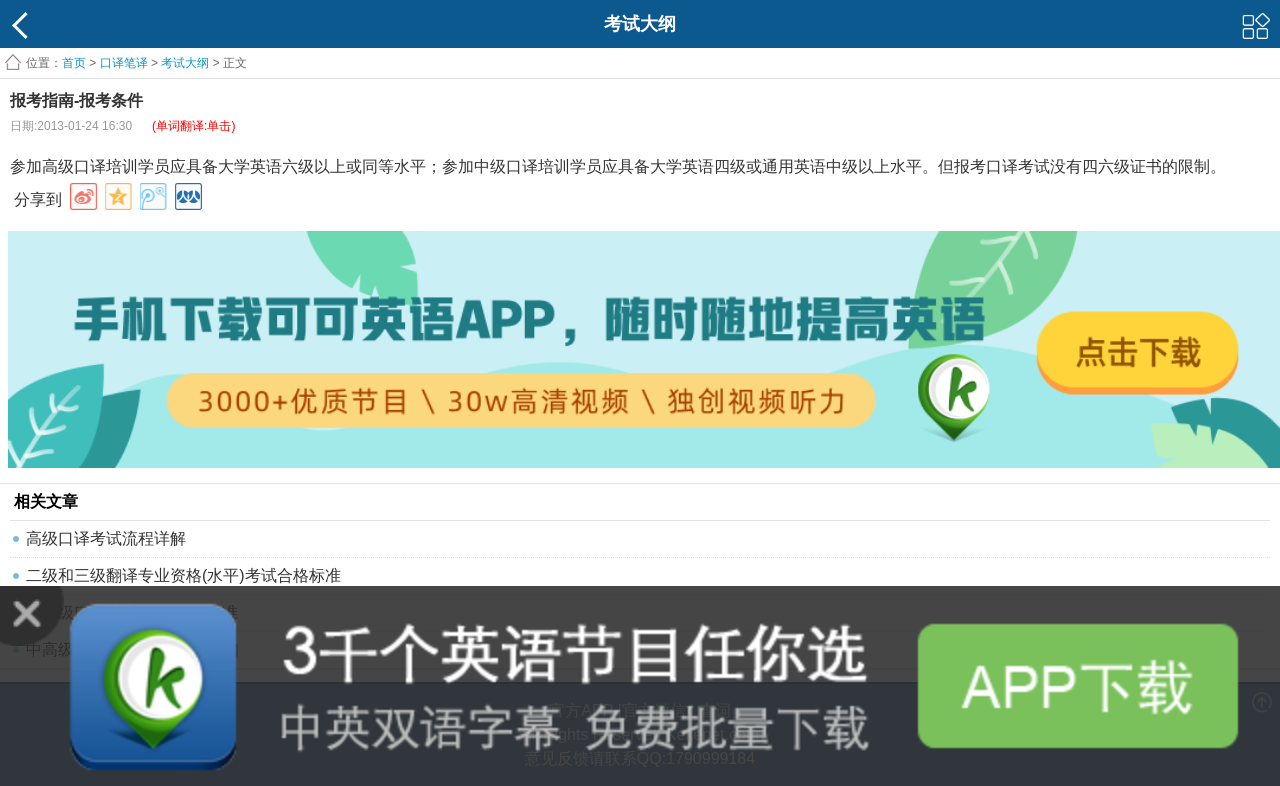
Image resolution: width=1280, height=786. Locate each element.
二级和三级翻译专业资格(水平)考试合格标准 (183, 575)
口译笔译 (124, 63)
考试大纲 (185, 63)
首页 (74, 63)
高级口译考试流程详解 (106, 538)
